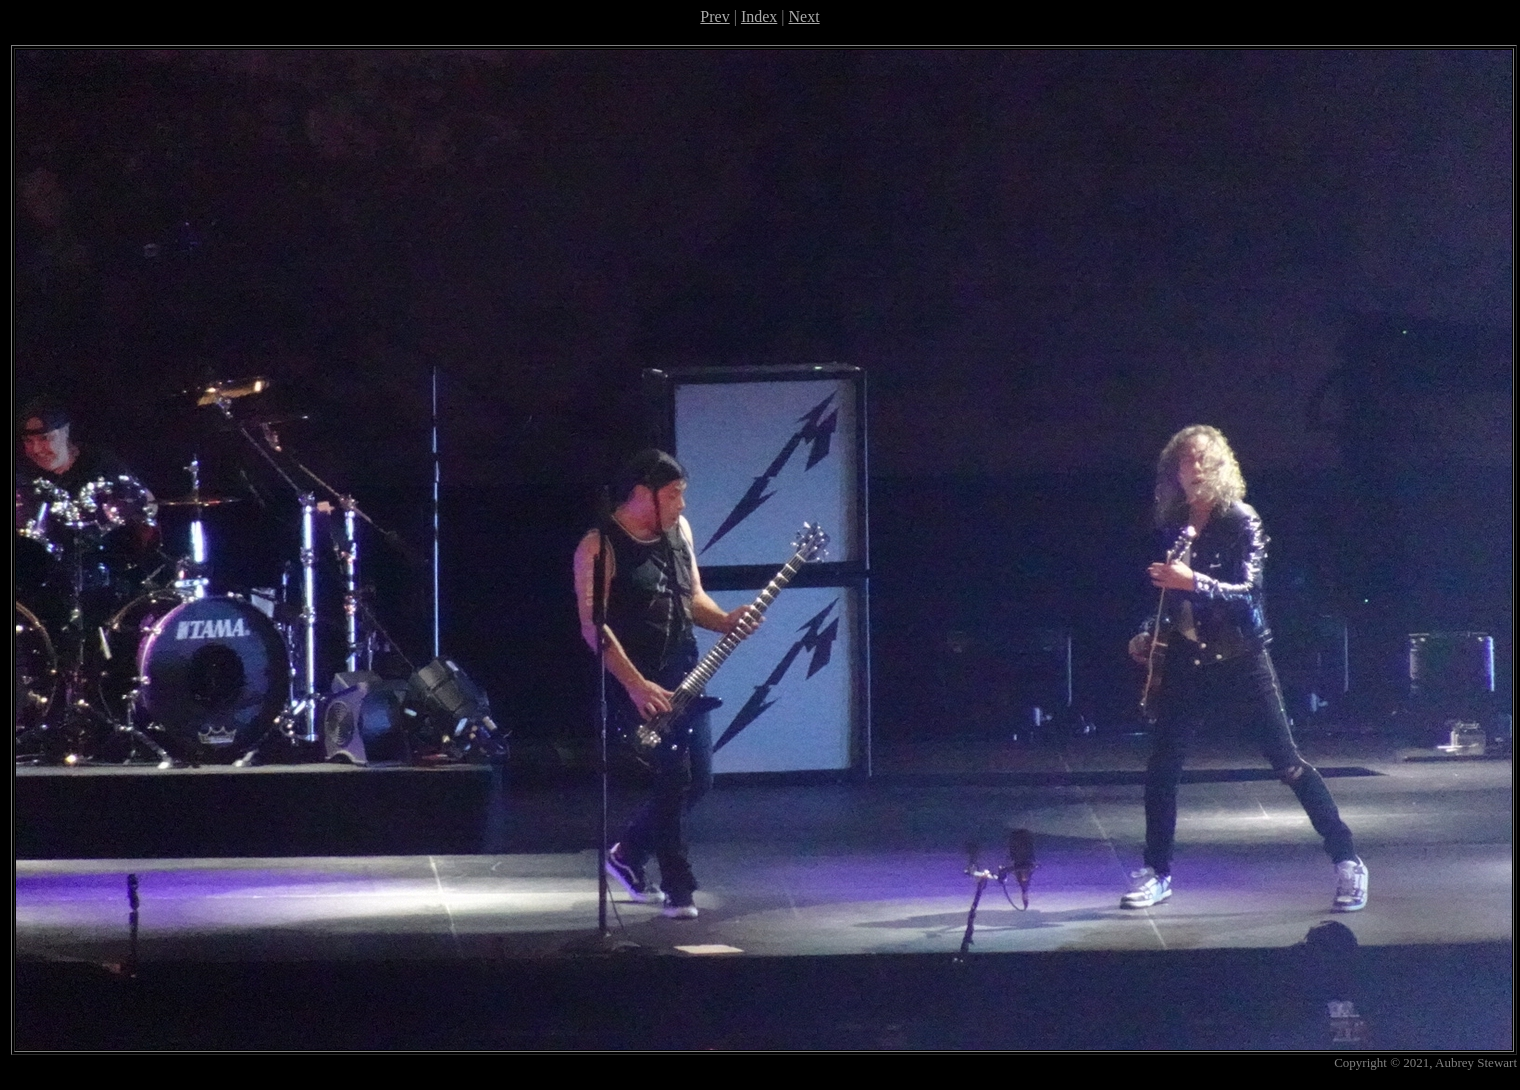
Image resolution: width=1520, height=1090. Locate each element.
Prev (714, 16)
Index (759, 16)
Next (804, 16)
